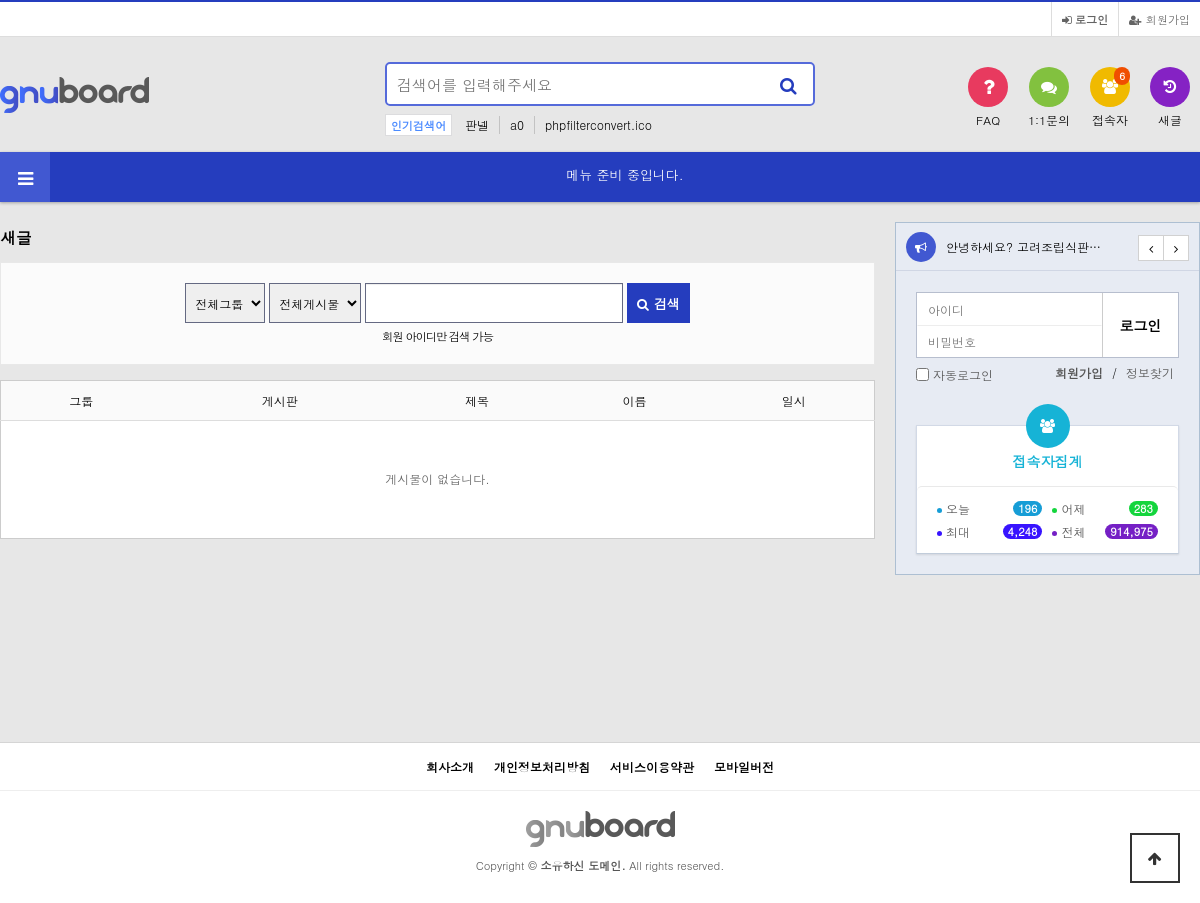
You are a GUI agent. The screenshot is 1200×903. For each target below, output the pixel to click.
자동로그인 (963, 374)
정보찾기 (1150, 372)
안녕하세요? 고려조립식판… (1023, 246)
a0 (517, 124)
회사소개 (450, 766)
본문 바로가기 (0, 0)
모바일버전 (744, 766)
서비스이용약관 (652, 766)
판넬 (477, 124)
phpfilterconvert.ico (598, 124)
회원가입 (1159, 19)
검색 (658, 303)
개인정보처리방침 (542, 766)
